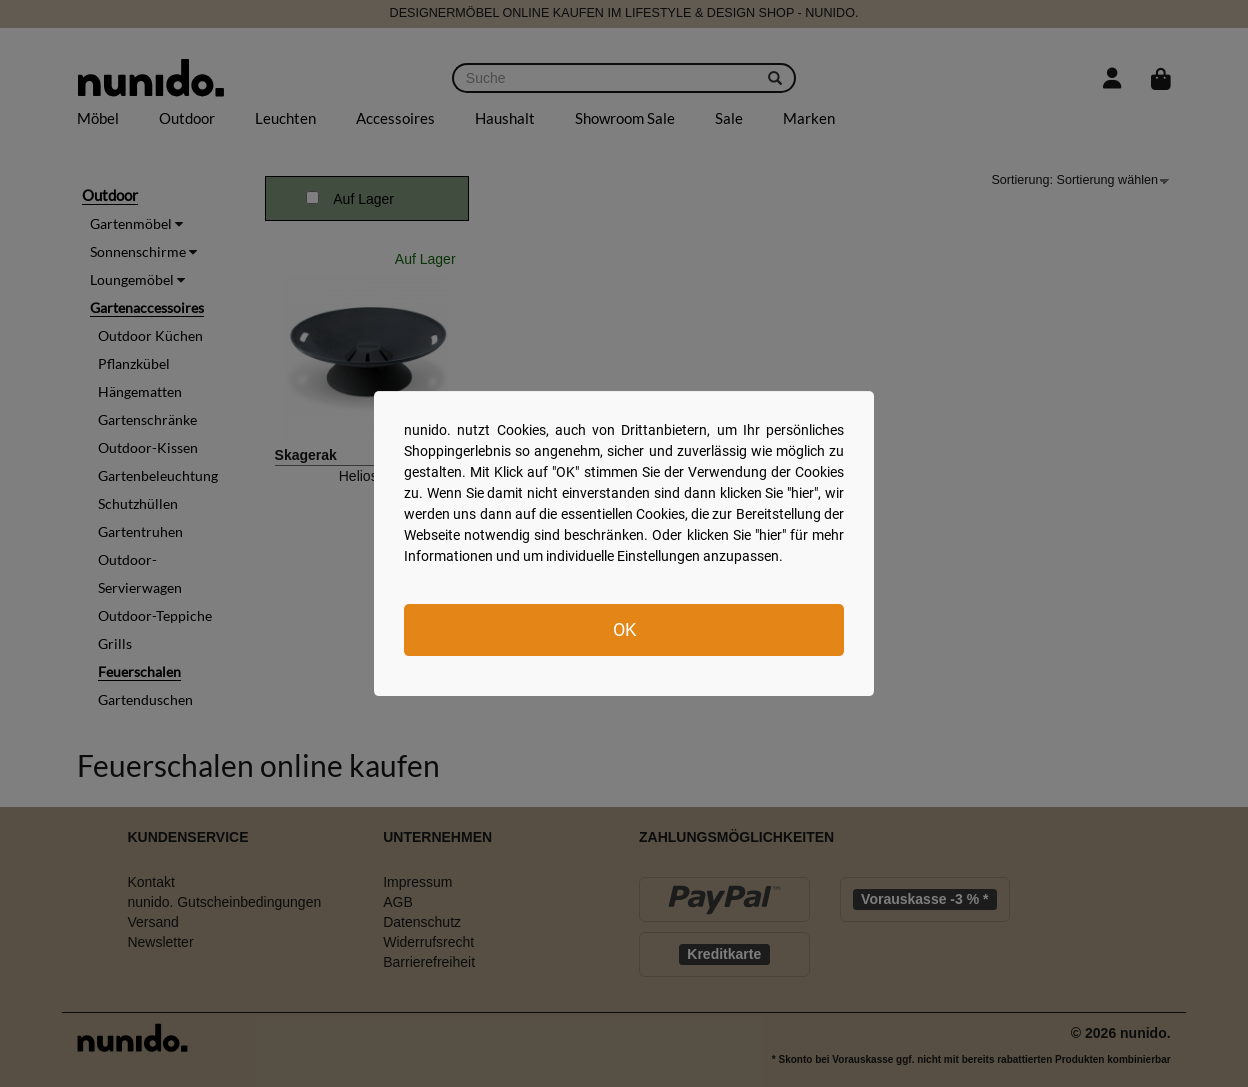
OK (624, 629)
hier (802, 493)
